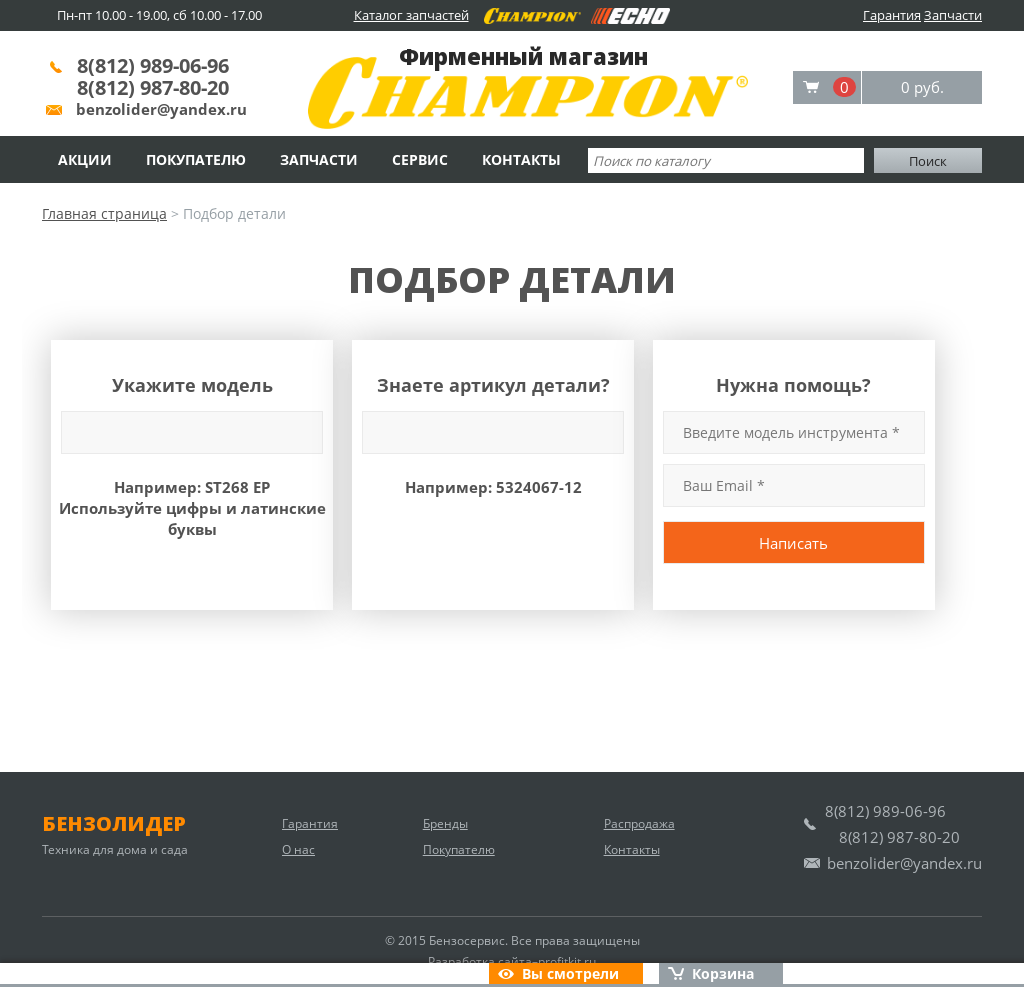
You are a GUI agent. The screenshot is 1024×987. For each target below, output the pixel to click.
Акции (85, 159)
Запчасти (953, 15)
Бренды (445, 823)
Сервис (420, 159)
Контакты (521, 159)
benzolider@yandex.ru (161, 109)
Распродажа (639, 823)
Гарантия (892, 15)
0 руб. (922, 87)
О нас (298, 849)
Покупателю (196, 159)
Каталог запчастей (411, 15)
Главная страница (104, 213)
